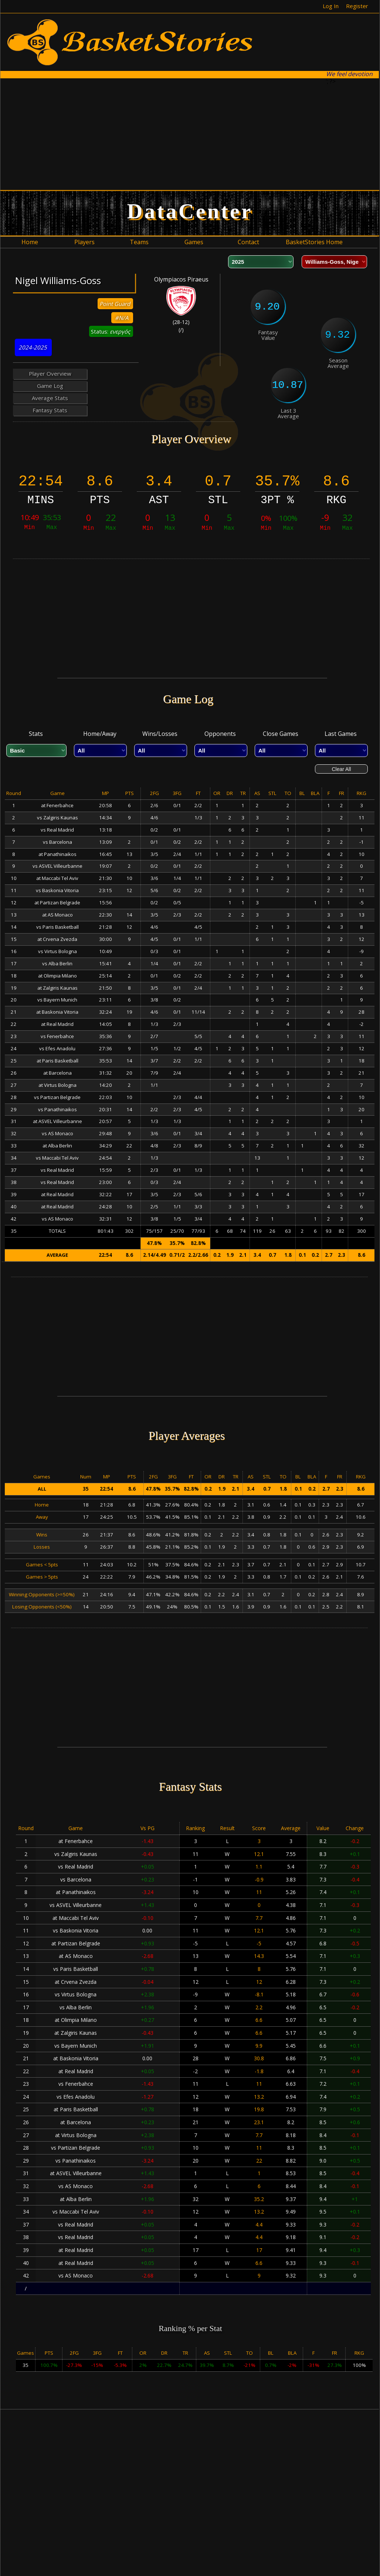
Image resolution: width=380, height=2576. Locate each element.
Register (357, 6)
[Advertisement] (121, 133)
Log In (331, 6)
